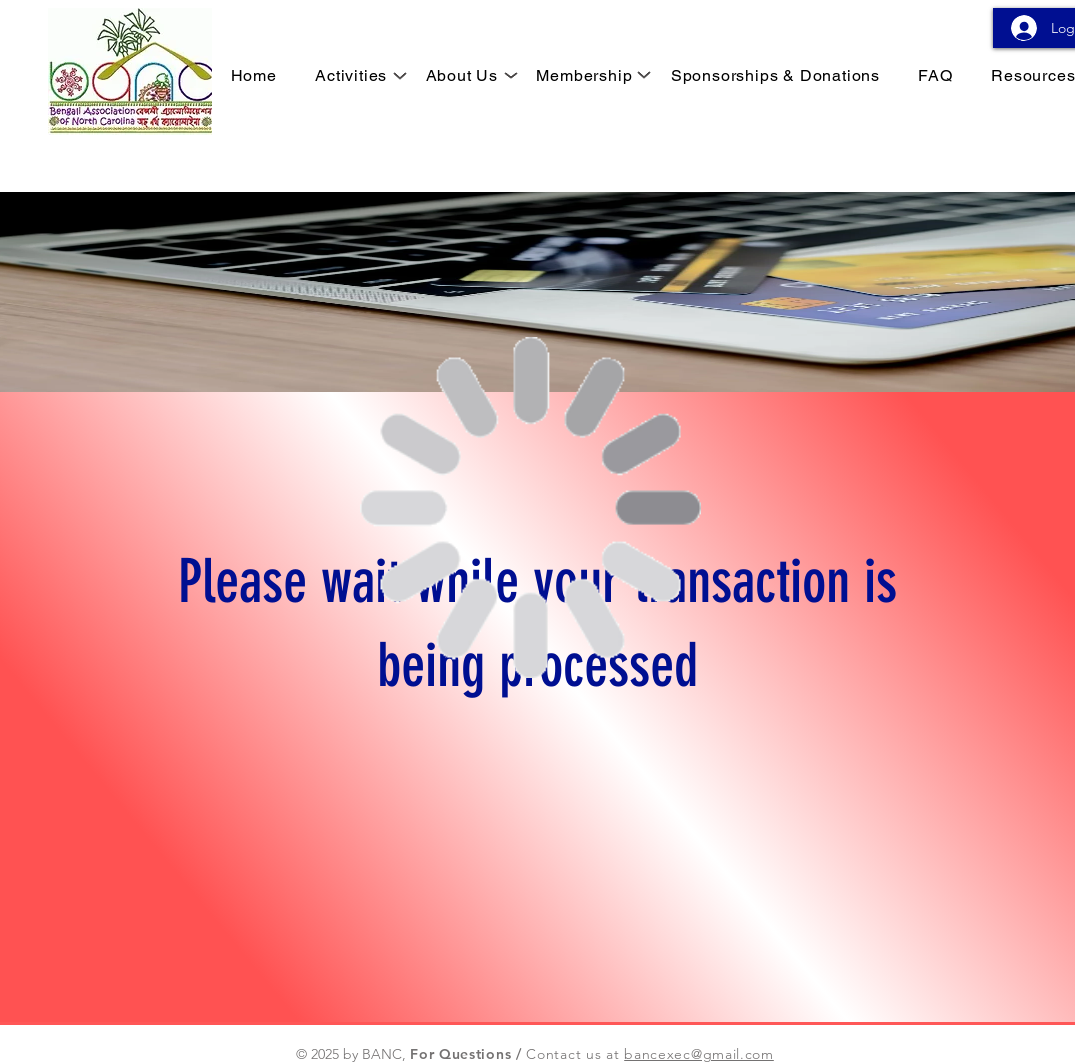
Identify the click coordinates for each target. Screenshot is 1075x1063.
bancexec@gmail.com (699, 1054)
